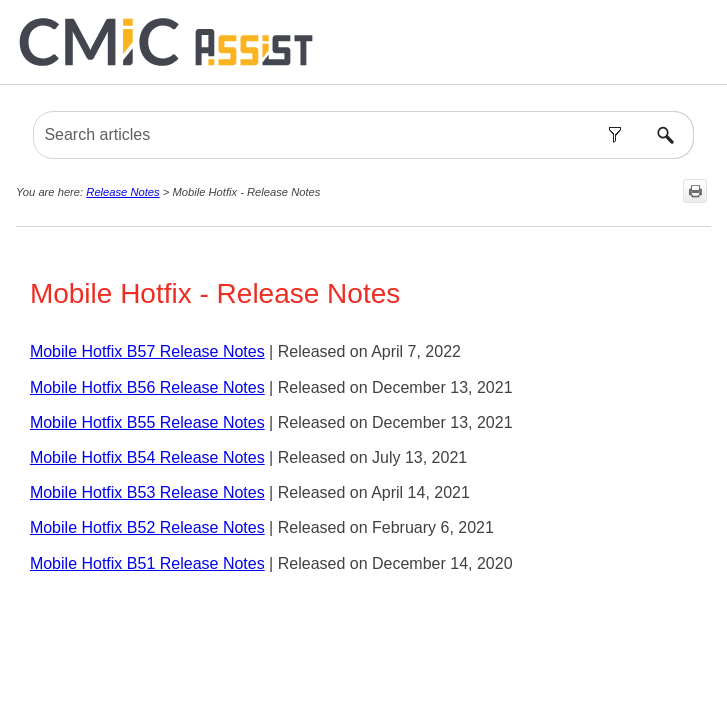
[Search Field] (363, 135)
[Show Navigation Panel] (700, 42)
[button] (615, 135)
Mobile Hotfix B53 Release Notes (147, 492)
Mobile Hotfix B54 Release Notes (147, 457)
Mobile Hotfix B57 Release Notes (147, 351)
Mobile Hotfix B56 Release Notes (147, 387)
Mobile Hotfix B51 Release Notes (147, 563)
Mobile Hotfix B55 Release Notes (147, 422)
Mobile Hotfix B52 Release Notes (147, 527)
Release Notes (122, 192)
